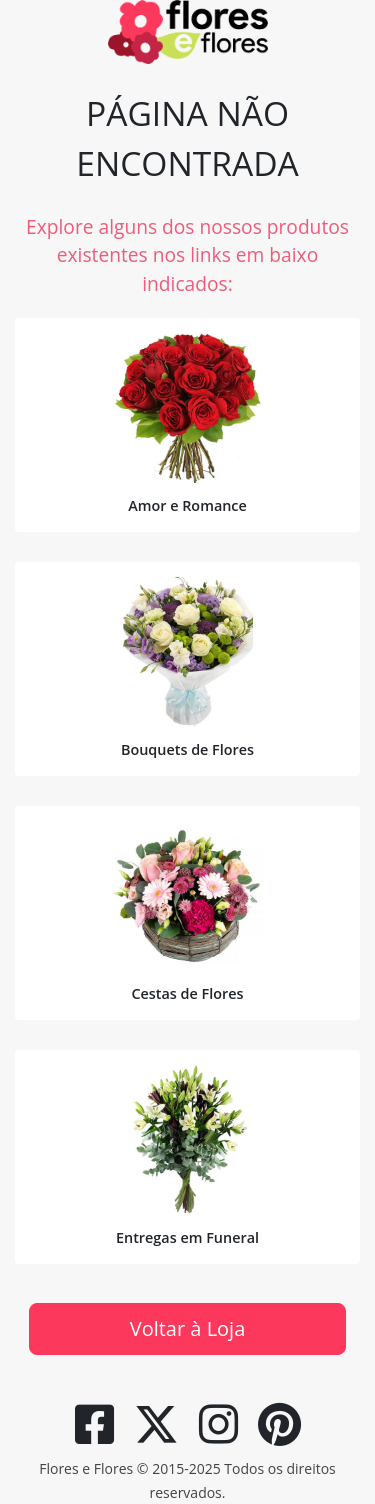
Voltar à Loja (188, 1328)
